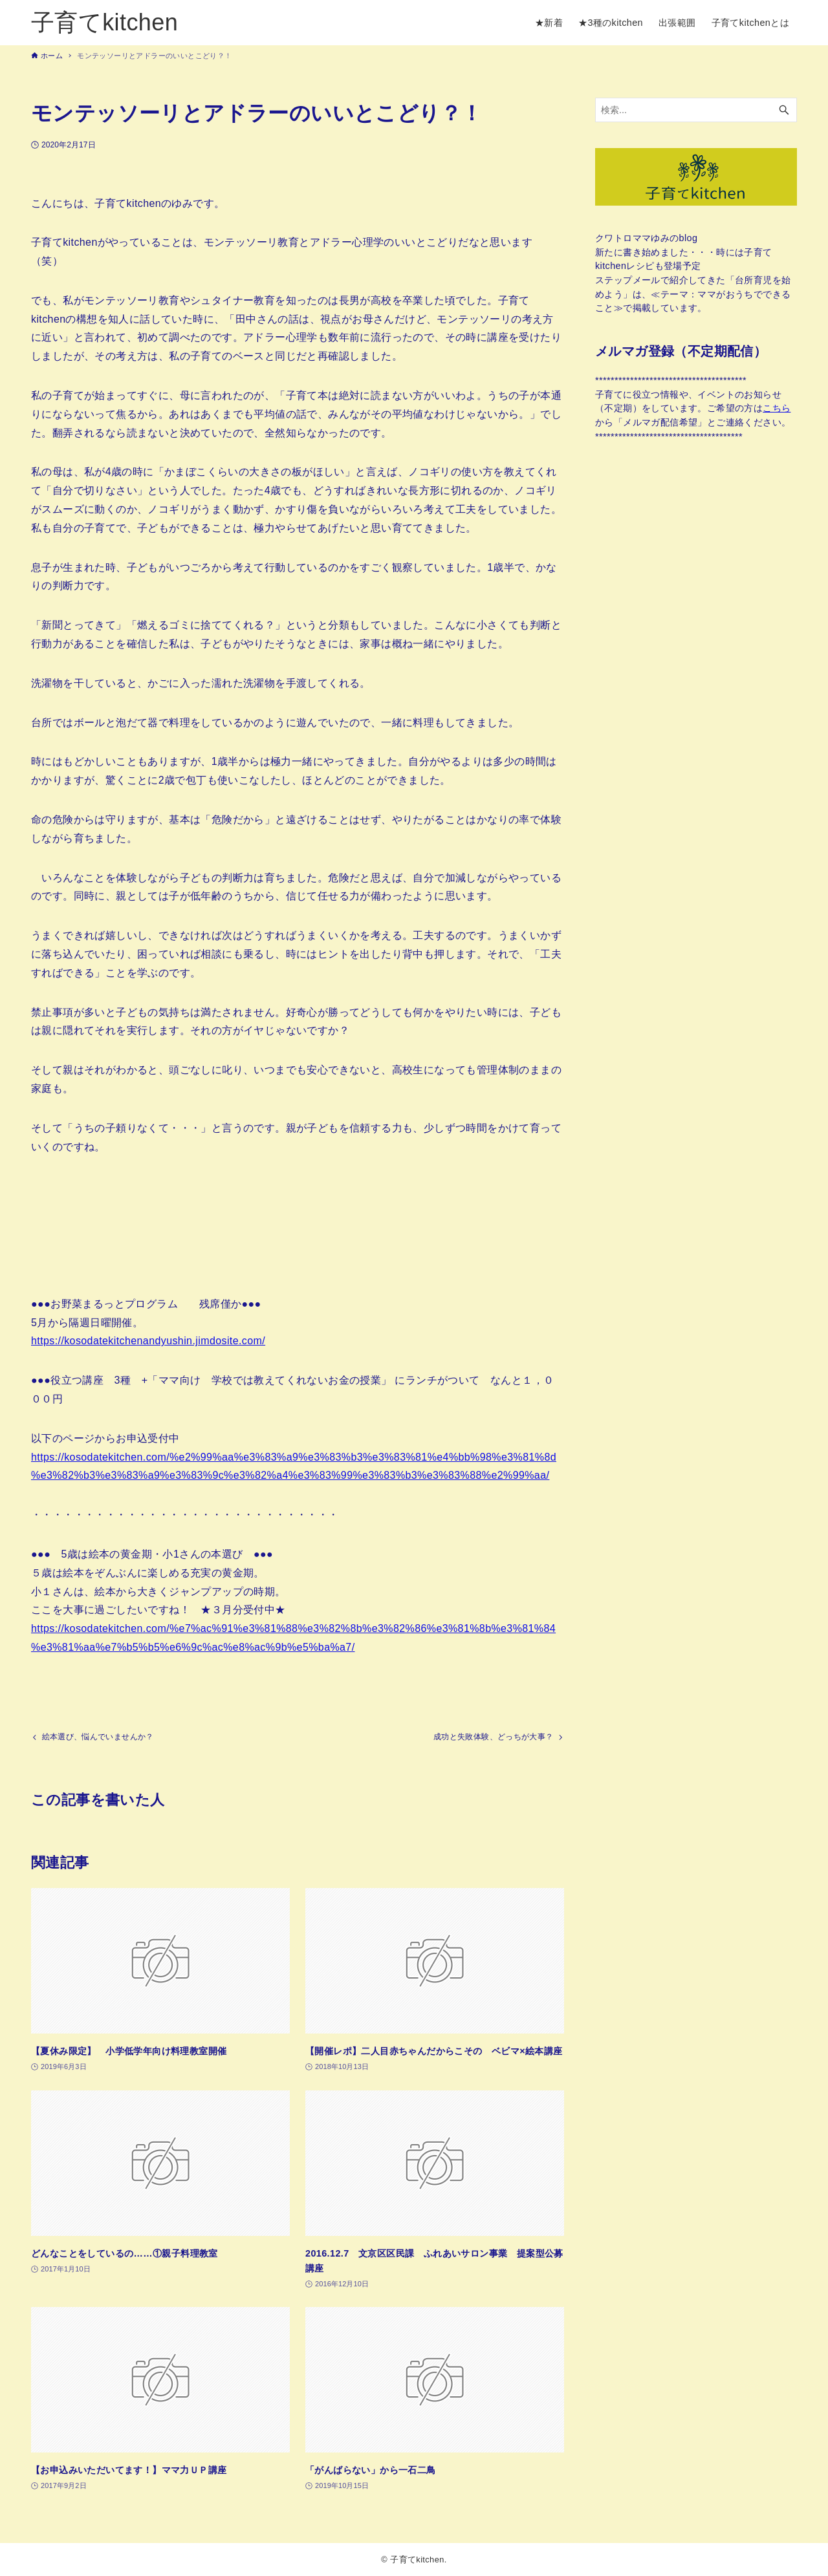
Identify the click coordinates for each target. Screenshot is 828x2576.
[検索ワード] (696, 110)
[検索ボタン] (784, 110)
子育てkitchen (104, 22)
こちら (776, 408)
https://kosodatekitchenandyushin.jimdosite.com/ (148, 1340)
